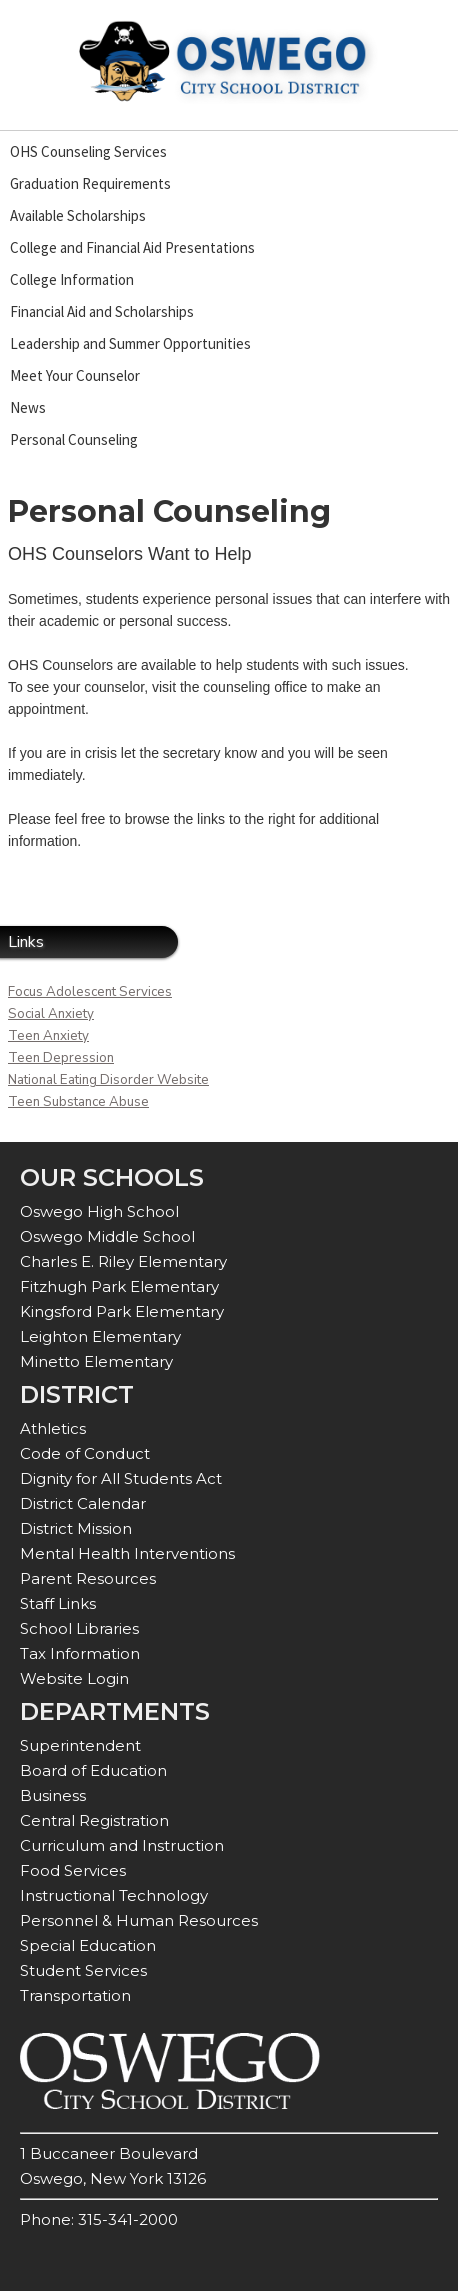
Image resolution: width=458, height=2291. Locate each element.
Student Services (83, 1970)
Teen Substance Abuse (78, 1102)
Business (53, 1795)
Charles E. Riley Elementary (123, 1261)
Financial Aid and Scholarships (102, 311)
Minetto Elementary (96, 1361)
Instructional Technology (114, 1895)
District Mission (76, 1528)
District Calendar (83, 1503)
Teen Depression (61, 1058)
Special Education (88, 1945)
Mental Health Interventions (127, 1553)
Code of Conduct (85, 1453)
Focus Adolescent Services (90, 992)
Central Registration (94, 1820)
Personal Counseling (74, 439)
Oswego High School (99, 1211)
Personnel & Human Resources (139, 1920)
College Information (72, 279)
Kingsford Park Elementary (122, 1311)
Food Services (73, 1870)
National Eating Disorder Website (108, 1080)
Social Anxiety (51, 1014)
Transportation (75, 1995)
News (28, 407)
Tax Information (80, 1653)
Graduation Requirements (90, 183)
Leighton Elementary (100, 1336)
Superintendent (80, 1745)
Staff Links (58, 1603)
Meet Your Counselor (75, 375)
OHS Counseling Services (88, 151)
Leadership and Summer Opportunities (130, 343)
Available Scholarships (78, 215)
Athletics (53, 1428)
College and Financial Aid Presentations (132, 247)
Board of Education (93, 1770)
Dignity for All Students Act (121, 1478)
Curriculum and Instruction (122, 1845)
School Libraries (79, 1628)
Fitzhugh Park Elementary (119, 1286)
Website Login (74, 1678)
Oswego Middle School (107, 1236)
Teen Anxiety (48, 1036)
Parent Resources (88, 1578)
